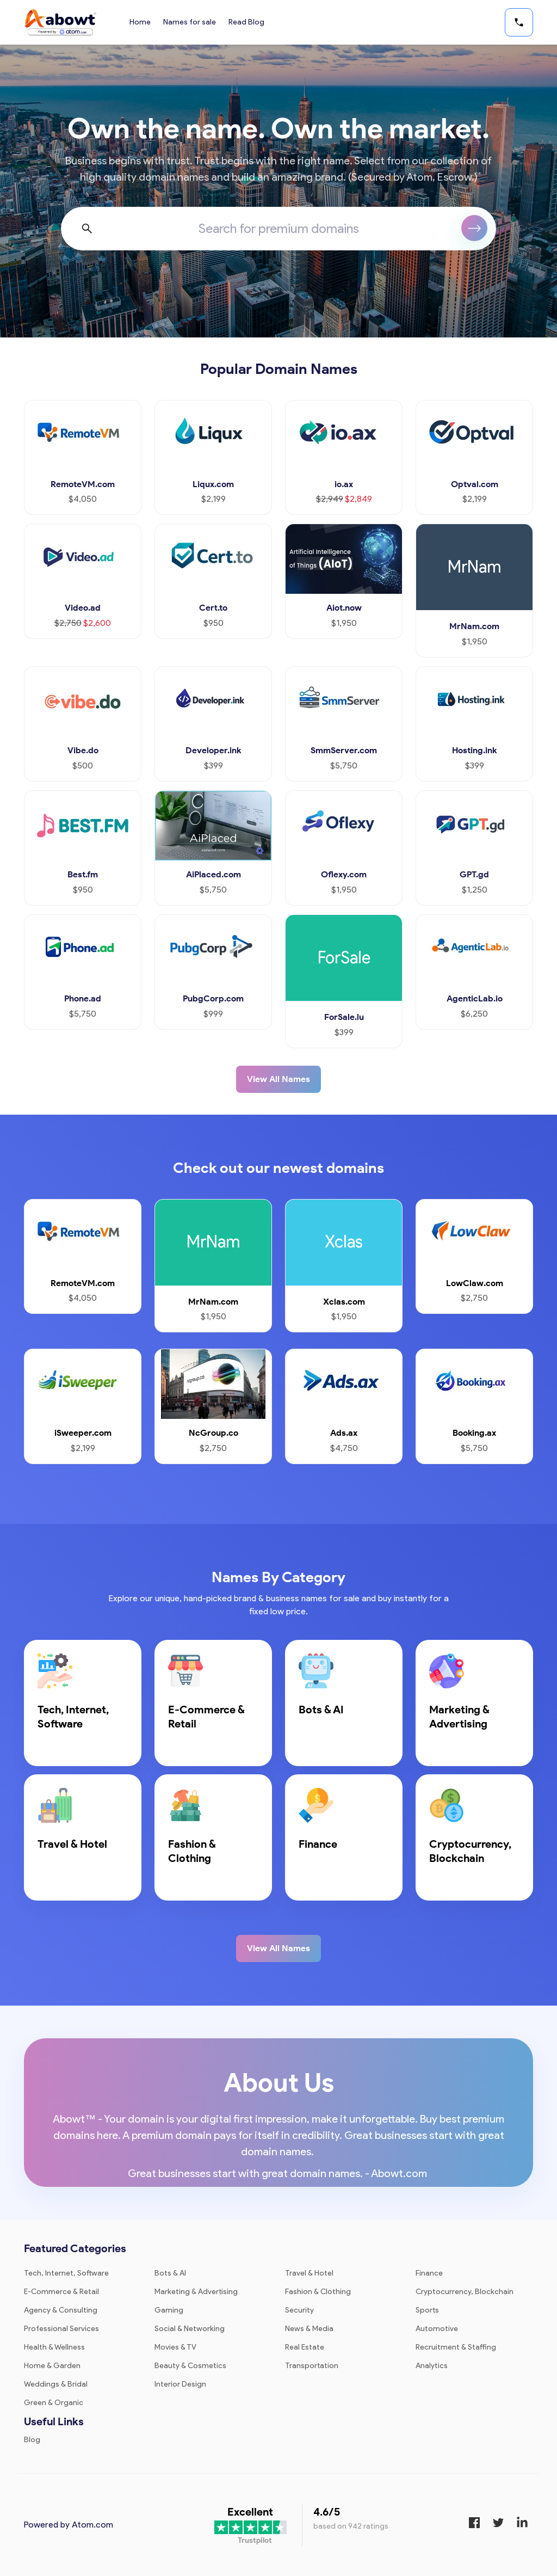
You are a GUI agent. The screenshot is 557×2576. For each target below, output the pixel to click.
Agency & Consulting (60, 2310)
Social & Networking (189, 2328)
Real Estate (304, 2347)
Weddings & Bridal (56, 2384)
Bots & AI (170, 2273)
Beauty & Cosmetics (190, 2365)
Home (140, 22)
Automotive (437, 2328)
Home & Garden (52, 2365)
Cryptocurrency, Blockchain (464, 2291)
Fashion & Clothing (318, 2291)
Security (299, 2310)
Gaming (168, 2310)
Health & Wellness (54, 2347)
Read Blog (247, 22)
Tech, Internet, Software (66, 2273)
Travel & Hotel (309, 2273)
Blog (32, 2439)
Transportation (311, 2365)
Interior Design (180, 2384)
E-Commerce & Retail (61, 2291)
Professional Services (61, 2328)
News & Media (309, 2328)
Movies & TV (175, 2347)
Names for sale (190, 22)
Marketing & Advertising (196, 2291)
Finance (429, 2273)
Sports (427, 2310)
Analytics (432, 2365)
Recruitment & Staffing (456, 2347)
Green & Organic (53, 2402)
